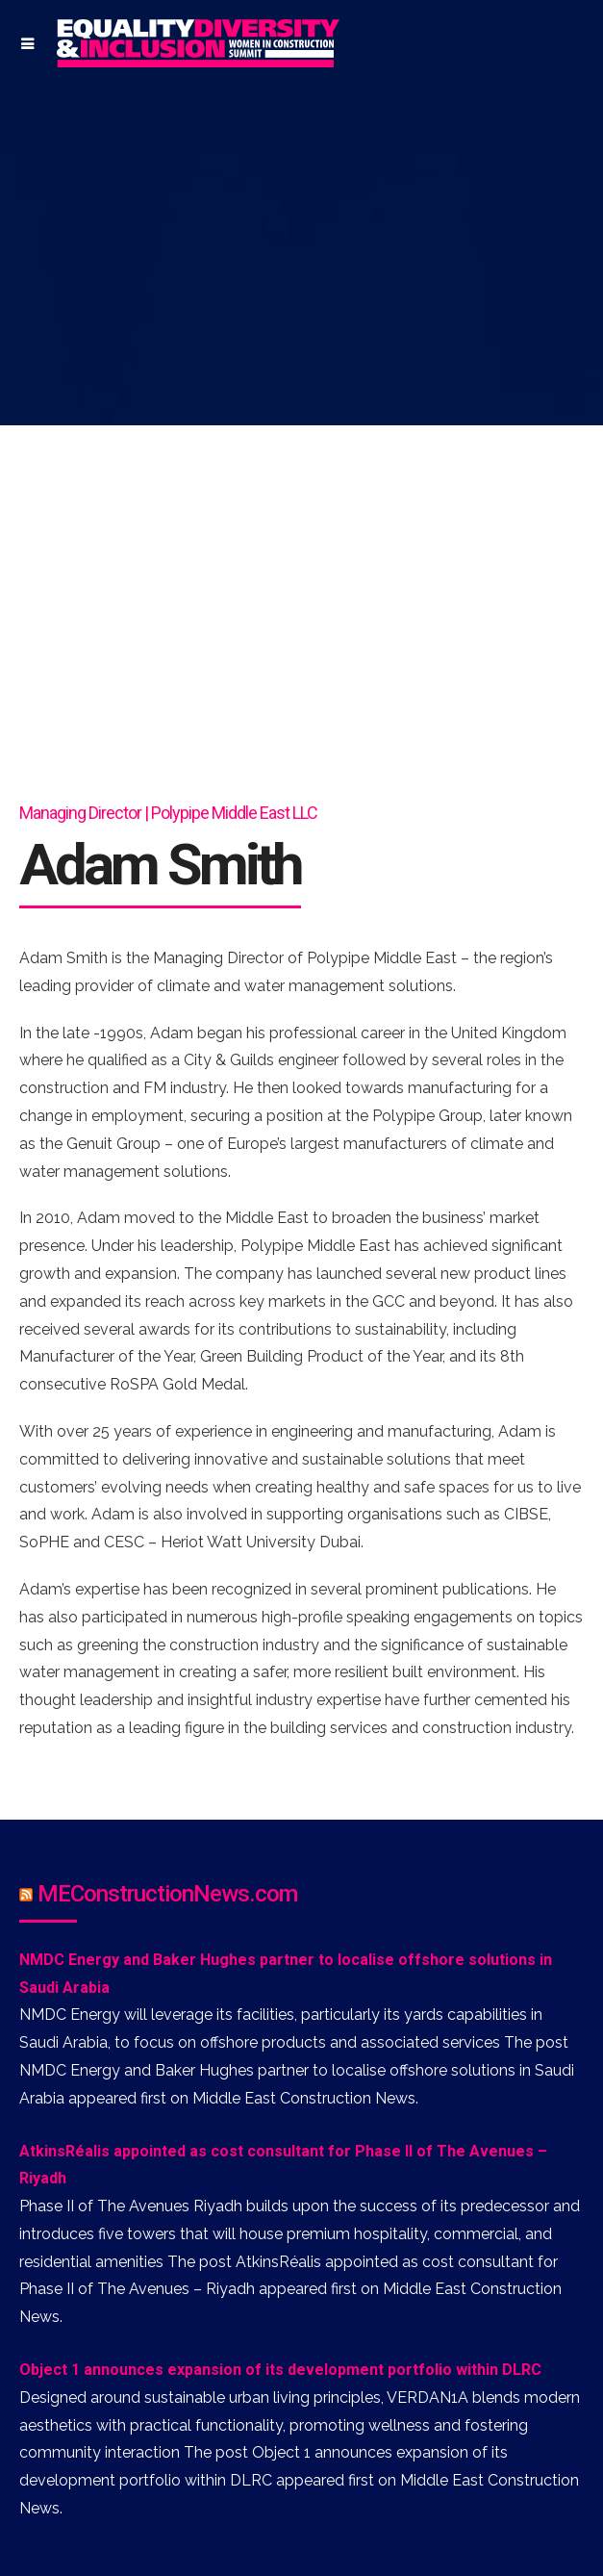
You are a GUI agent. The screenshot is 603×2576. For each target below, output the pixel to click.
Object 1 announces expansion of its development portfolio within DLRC (280, 2369)
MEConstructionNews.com (167, 1893)
